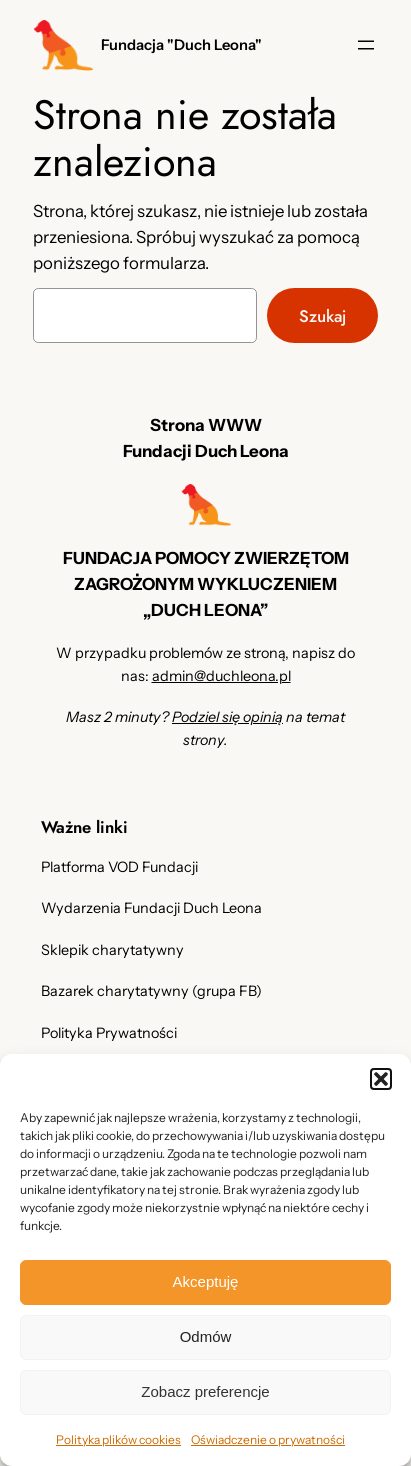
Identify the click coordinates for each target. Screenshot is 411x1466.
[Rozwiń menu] (366, 45)
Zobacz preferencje (205, 1391)
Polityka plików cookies (118, 1439)
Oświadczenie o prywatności (268, 1439)
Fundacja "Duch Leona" (181, 45)
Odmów (206, 1336)
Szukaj (322, 316)
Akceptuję (206, 1281)
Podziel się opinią (227, 717)
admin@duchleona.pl (221, 676)
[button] (381, 1079)
